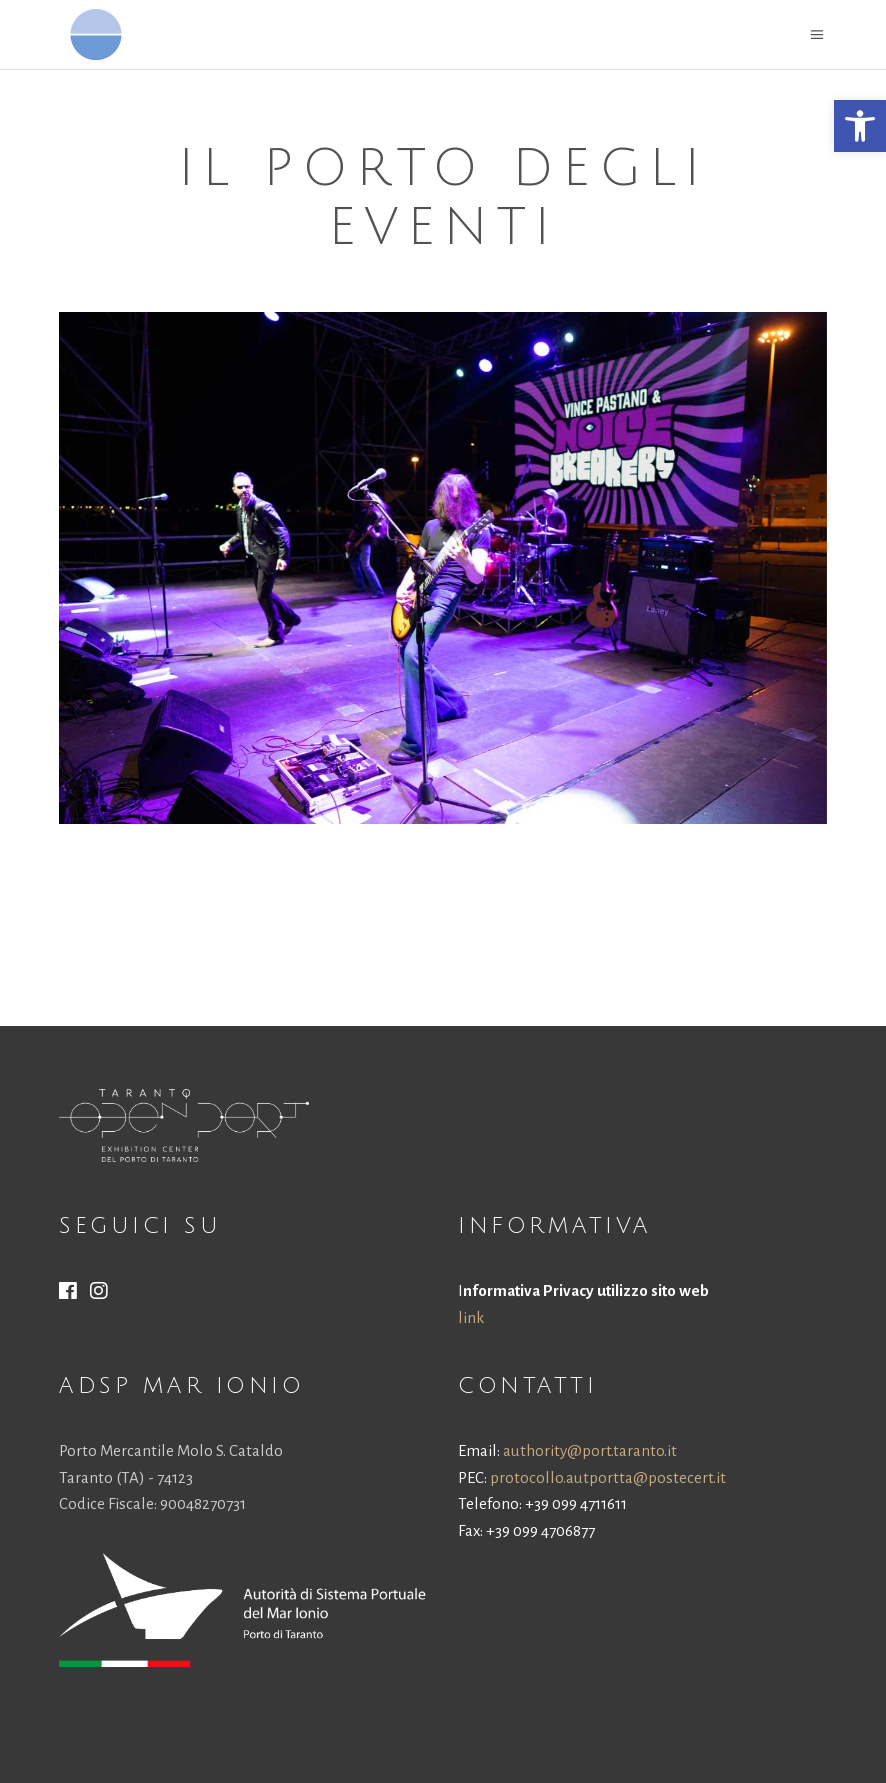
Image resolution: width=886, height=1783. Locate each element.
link (471, 1317)
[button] (860, 126)
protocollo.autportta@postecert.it (608, 1477)
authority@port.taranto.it (590, 1450)
